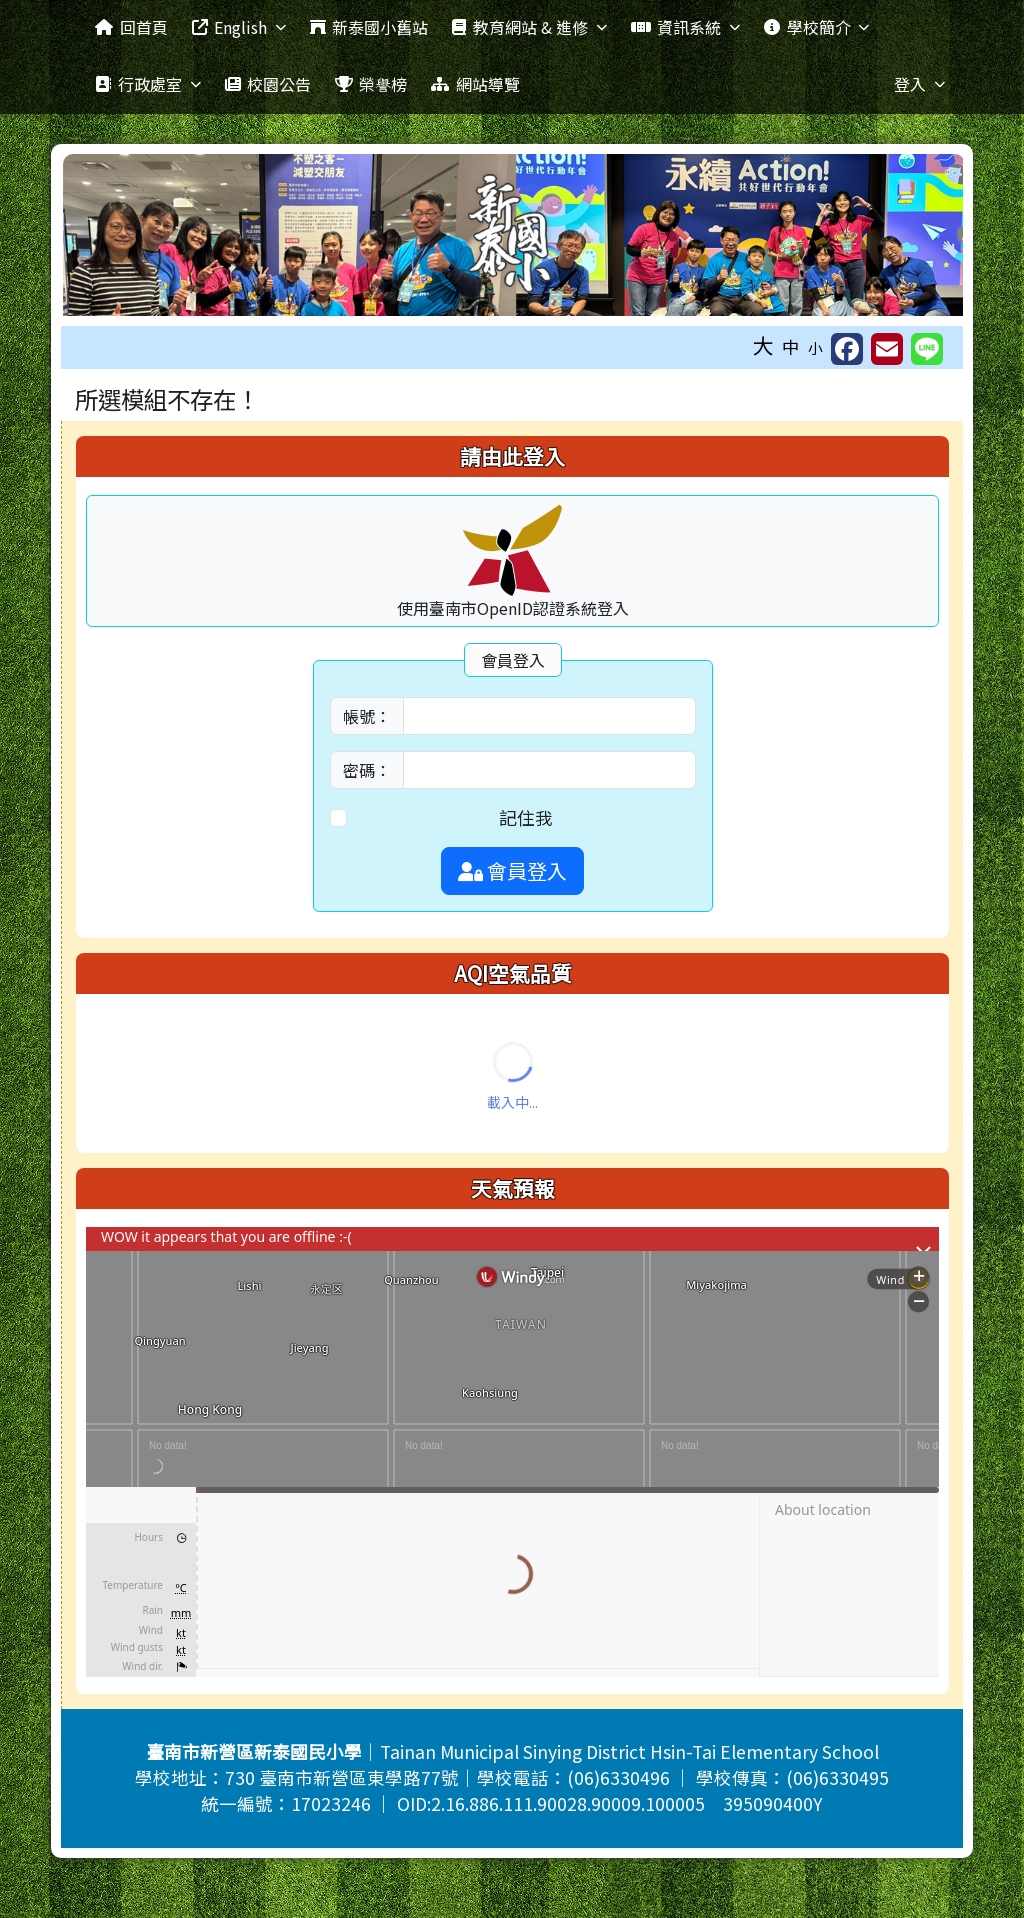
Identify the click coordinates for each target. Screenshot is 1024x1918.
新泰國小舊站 (369, 27)
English (239, 27)
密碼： (367, 770)
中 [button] (791, 346)
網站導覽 (475, 84)
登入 (919, 84)
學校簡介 (816, 27)
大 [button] (763, 345)
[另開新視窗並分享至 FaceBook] (847, 349)
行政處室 (147, 84)
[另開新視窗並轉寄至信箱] (887, 349)
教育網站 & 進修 (529, 27)
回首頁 (131, 27)
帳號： (367, 716)
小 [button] (815, 347)
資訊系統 (685, 27)
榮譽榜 (371, 84)
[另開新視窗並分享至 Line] (927, 349)
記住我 (526, 817)
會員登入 (512, 870)
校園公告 (268, 84)
